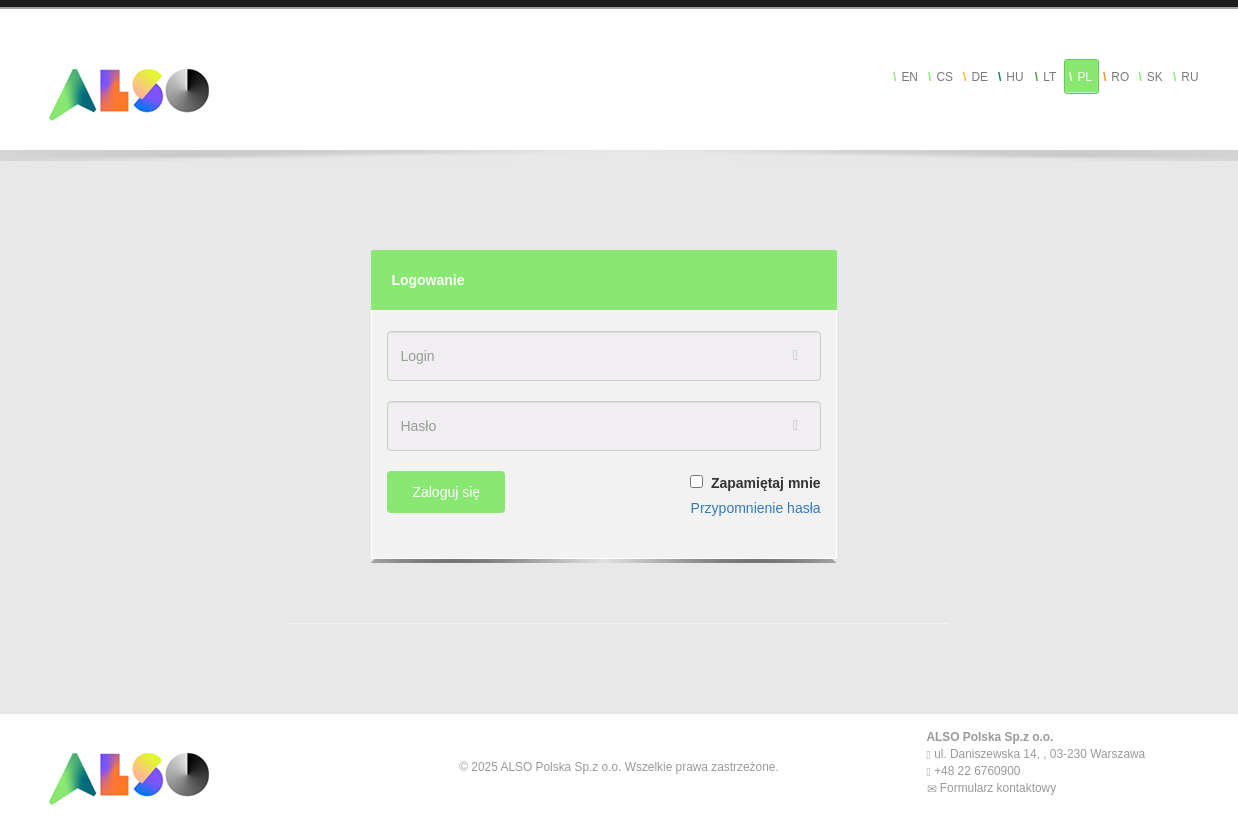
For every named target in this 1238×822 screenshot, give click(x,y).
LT (1049, 77)
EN (909, 77)
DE (979, 77)
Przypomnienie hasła (756, 508)
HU (1014, 77)
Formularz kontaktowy (997, 788)
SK (1155, 77)
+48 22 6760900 (976, 771)
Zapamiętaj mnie (766, 483)
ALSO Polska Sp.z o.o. (990, 737)
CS (944, 77)
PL (1084, 77)
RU (1189, 77)
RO (1120, 77)
